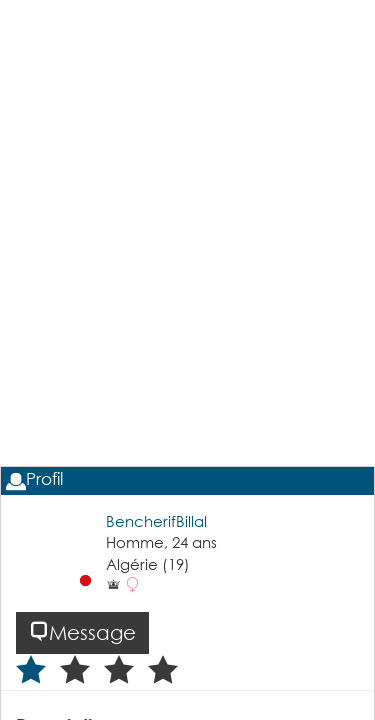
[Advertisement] (187, 288)
